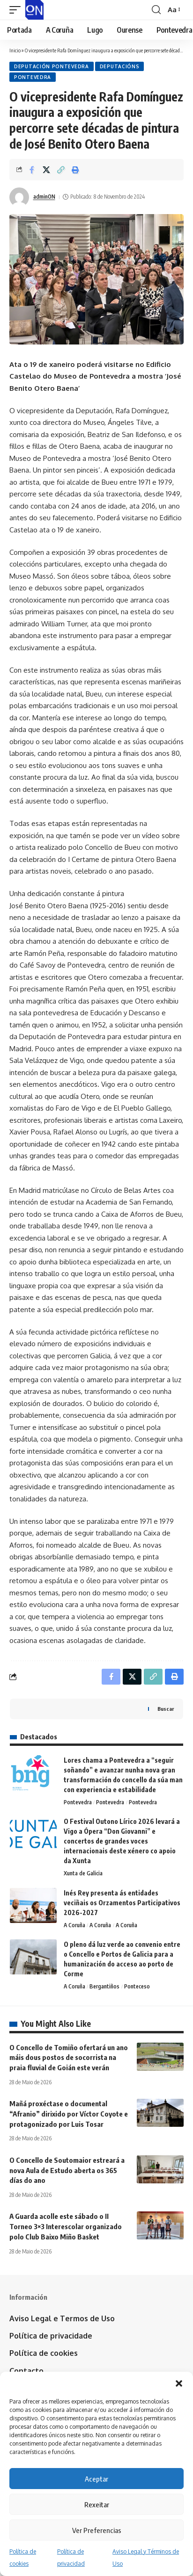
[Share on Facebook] (31, 169)
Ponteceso (137, 1986)
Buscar (165, 1709)
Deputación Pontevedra (51, 66)
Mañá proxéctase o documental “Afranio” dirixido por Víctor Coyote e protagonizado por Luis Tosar (68, 2113)
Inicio (15, 50)
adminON (44, 196)
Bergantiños (104, 1986)
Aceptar (96, 2479)
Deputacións (120, 66)
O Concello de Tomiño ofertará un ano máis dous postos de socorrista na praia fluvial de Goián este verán (68, 2057)
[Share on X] (46, 169)
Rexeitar (96, 2504)
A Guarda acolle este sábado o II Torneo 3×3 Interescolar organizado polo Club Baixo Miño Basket (65, 2226)
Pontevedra (32, 77)
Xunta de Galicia (83, 1873)
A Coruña (74, 1925)
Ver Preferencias (96, 2530)
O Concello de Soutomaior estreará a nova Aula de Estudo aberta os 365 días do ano (67, 2170)
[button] (179, 2383)
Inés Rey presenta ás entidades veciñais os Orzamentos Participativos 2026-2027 (122, 1902)
